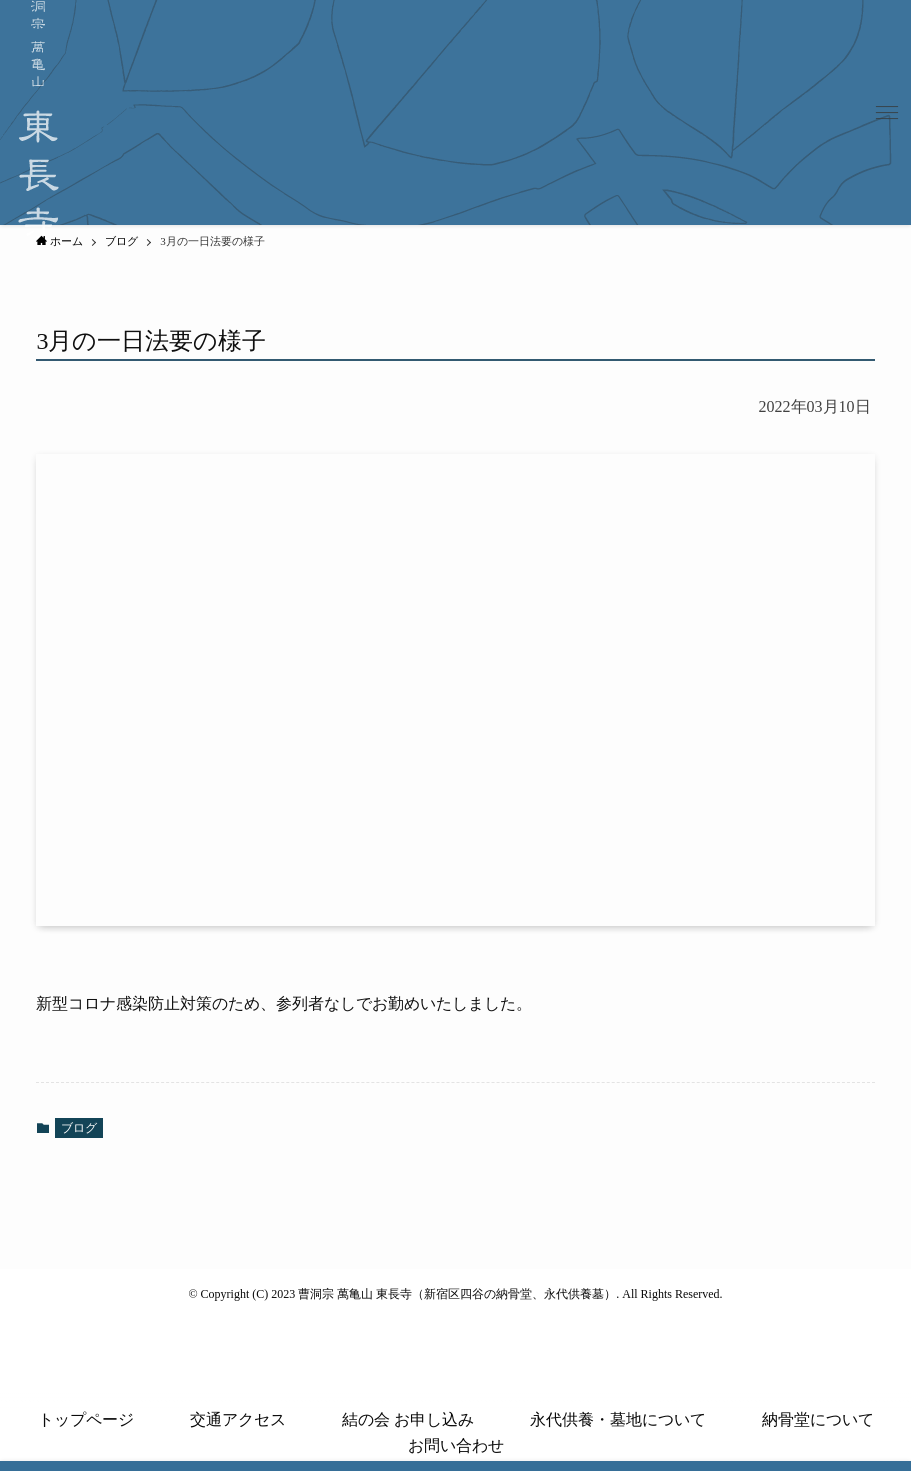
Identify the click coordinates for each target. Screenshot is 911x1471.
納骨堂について (818, 1419)
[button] (887, 113)
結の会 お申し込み (408, 1419)
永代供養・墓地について (618, 1419)
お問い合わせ (456, 1445)
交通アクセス (238, 1419)
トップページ (86, 1419)
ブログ (79, 1128)
